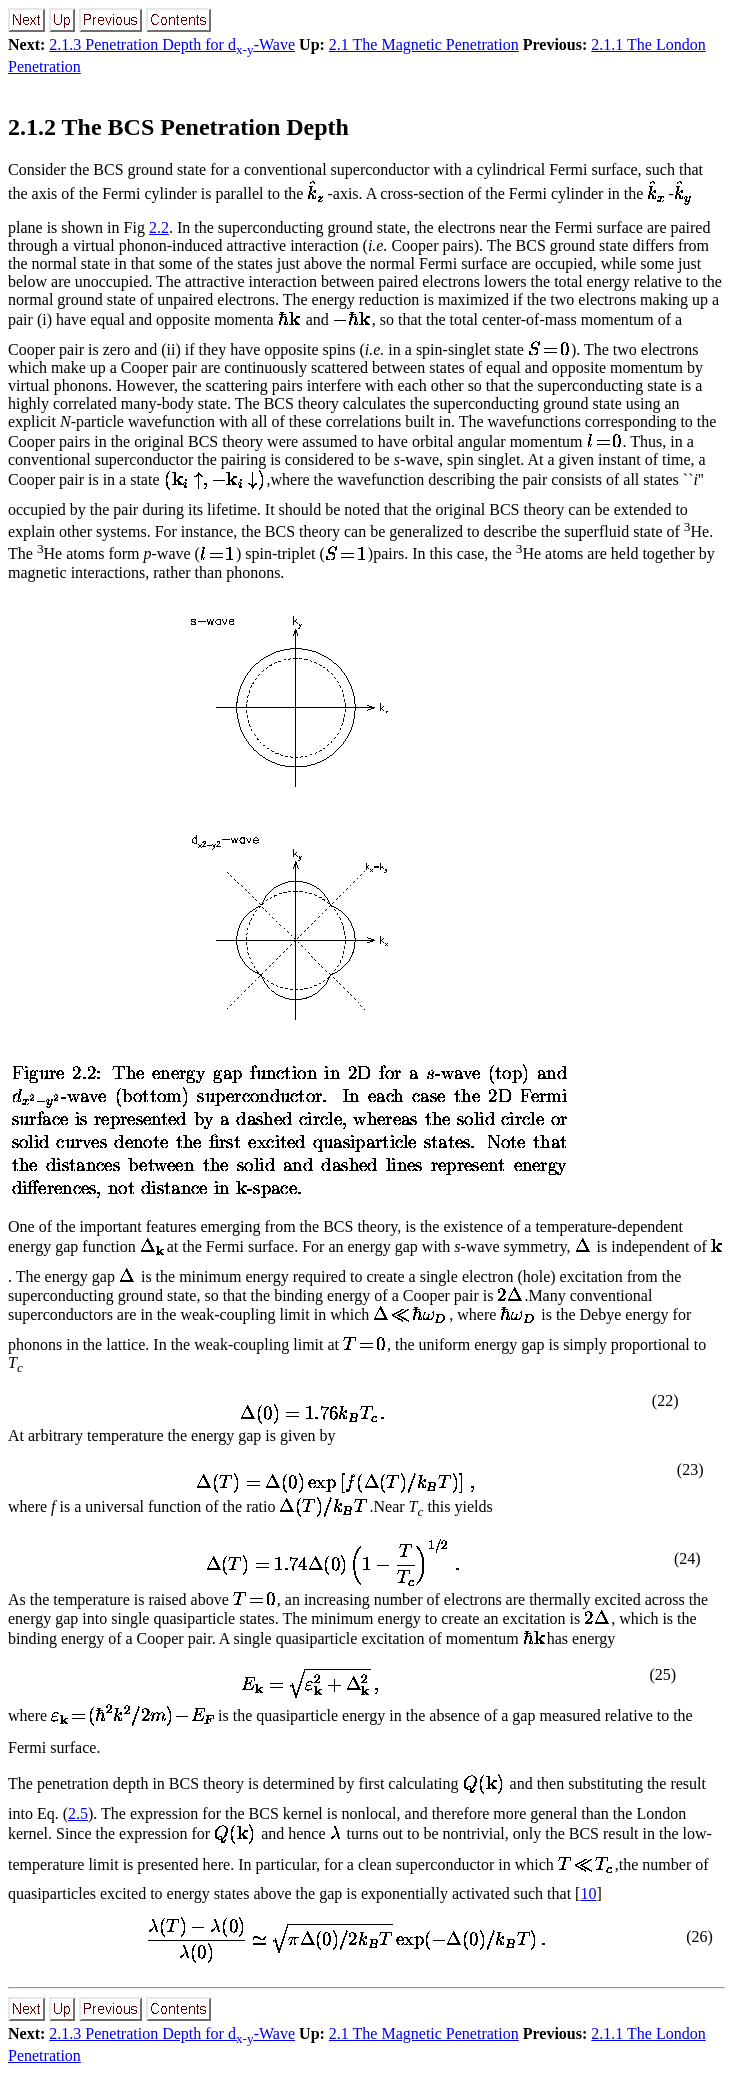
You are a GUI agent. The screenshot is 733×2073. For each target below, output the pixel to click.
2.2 (159, 227)
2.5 (78, 1813)
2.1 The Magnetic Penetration (424, 44)
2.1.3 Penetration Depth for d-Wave (172, 44)
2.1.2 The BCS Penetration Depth (178, 127)
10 (588, 1893)
